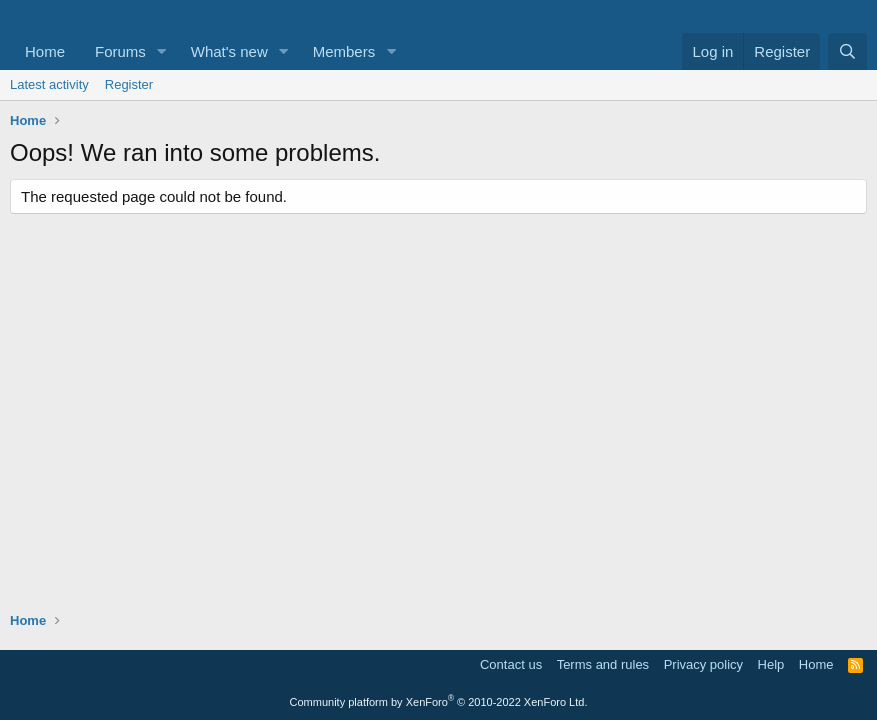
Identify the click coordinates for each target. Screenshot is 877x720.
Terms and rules (603, 664)
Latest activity (49, 84)
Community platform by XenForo (439, 702)
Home (45, 51)
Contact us (511, 664)
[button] (162, 51)
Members (344, 51)
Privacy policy (703, 664)
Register (129, 84)
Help (771, 664)
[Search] (847, 51)
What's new (229, 51)
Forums (120, 51)
